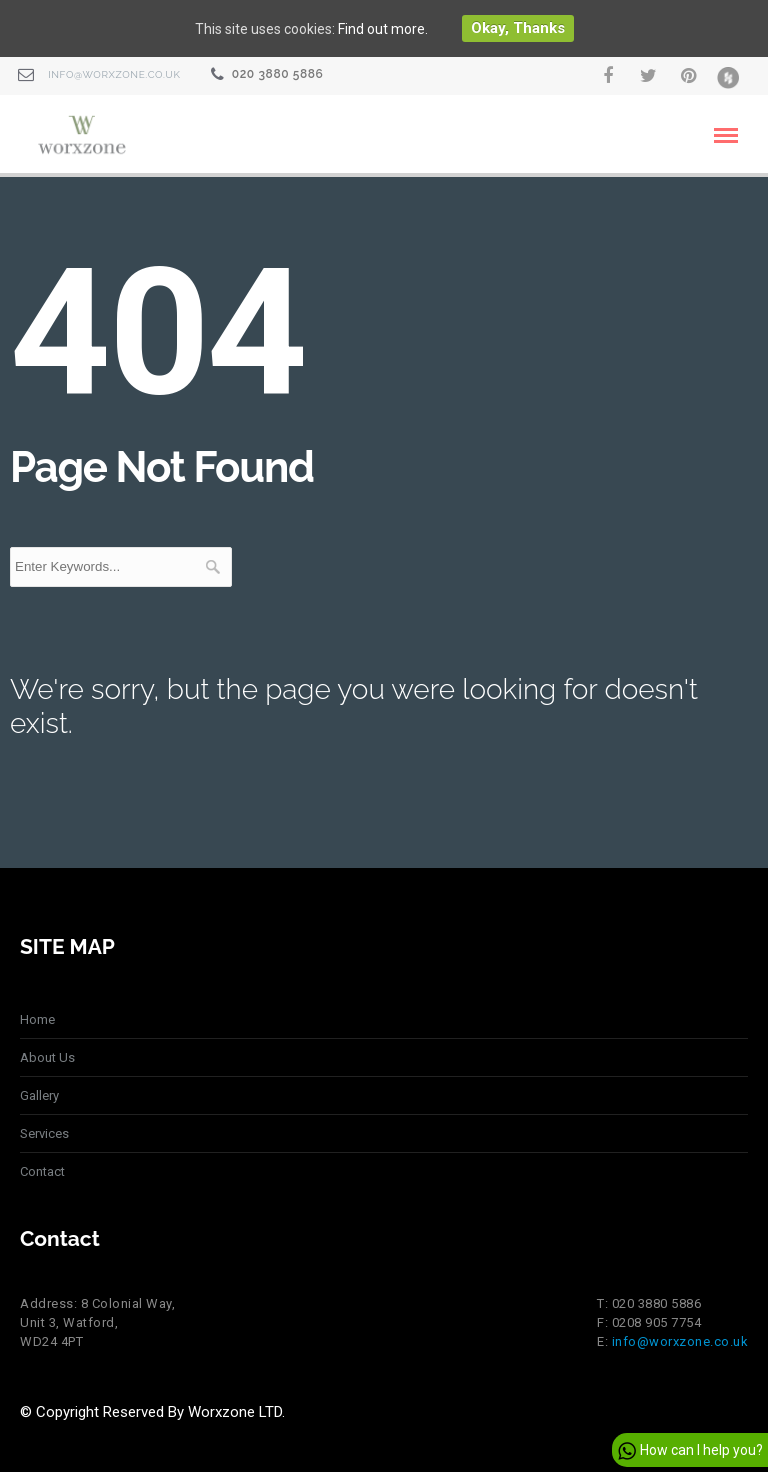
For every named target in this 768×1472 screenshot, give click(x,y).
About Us (47, 1057)
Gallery (39, 1095)
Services (44, 1133)
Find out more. (383, 29)
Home (37, 1019)
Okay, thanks (518, 28)
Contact (42, 1171)
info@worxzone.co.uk (114, 74)
